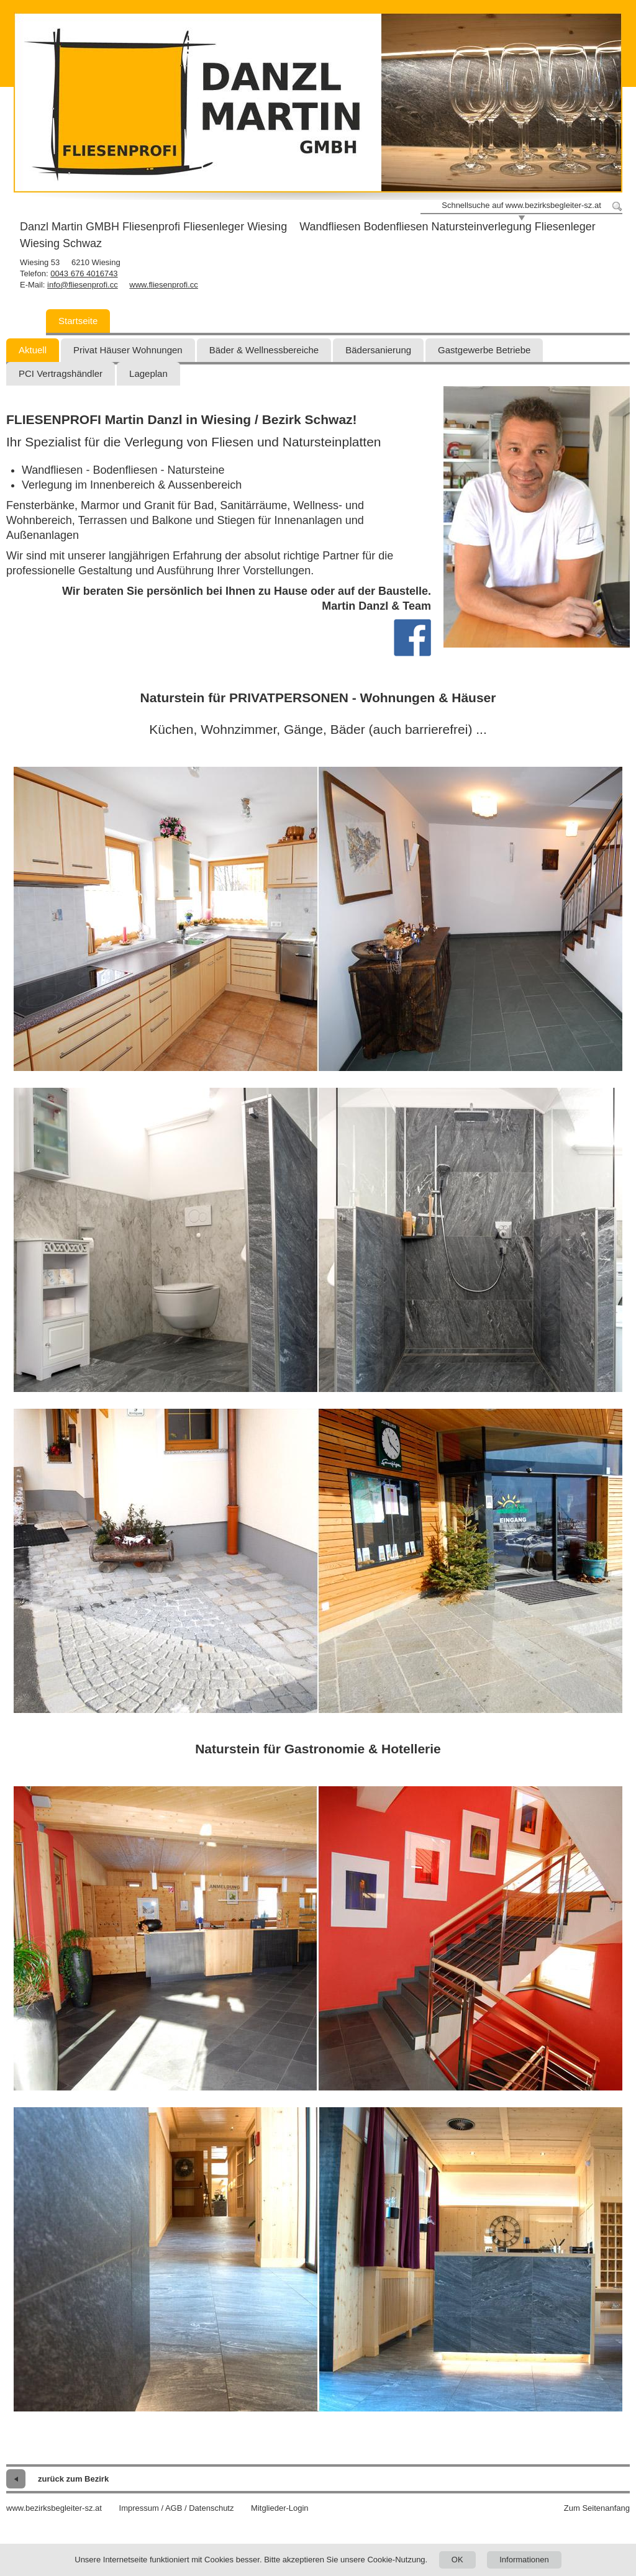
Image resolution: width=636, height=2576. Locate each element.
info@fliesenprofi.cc (82, 284)
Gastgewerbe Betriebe (484, 350)
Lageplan (148, 373)
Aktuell (33, 350)
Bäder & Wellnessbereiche (264, 350)
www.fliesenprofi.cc (163, 284)
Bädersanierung (378, 350)
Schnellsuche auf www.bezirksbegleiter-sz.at (521, 205)
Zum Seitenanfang (597, 2508)
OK (457, 2559)
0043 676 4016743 (83, 273)
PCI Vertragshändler (60, 373)
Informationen (524, 2559)
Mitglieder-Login (280, 2508)
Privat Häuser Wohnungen (128, 350)
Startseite (78, 320)
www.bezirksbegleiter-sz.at (54, 2508)
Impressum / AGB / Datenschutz (176, 2508)
